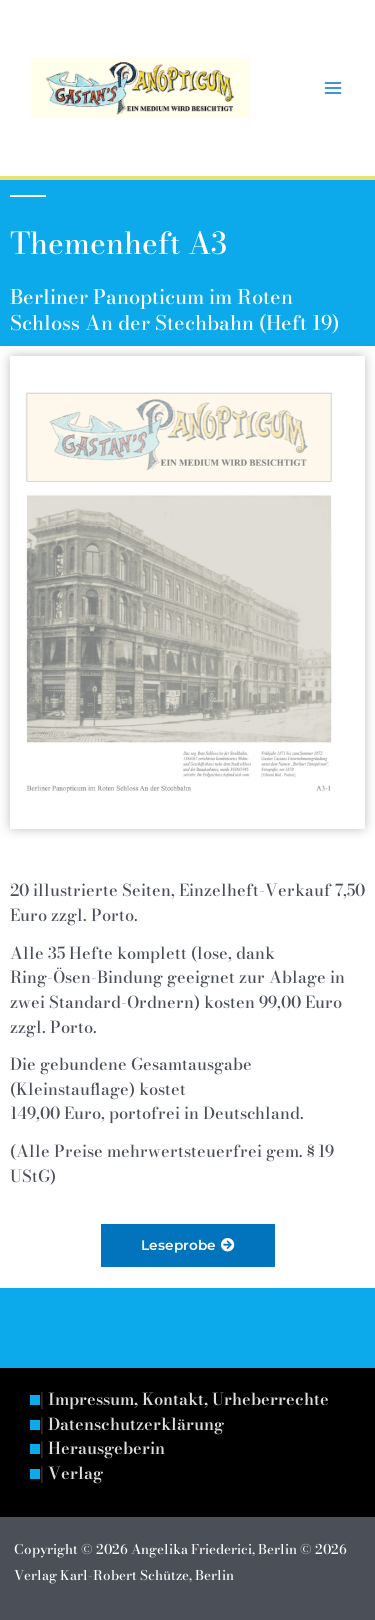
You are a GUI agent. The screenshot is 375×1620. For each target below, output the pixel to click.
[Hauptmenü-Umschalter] (332, 88)
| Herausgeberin (102, 1449)
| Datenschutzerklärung (132, 1425)
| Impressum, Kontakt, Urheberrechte (184, 1400)
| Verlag (71, 1474)
